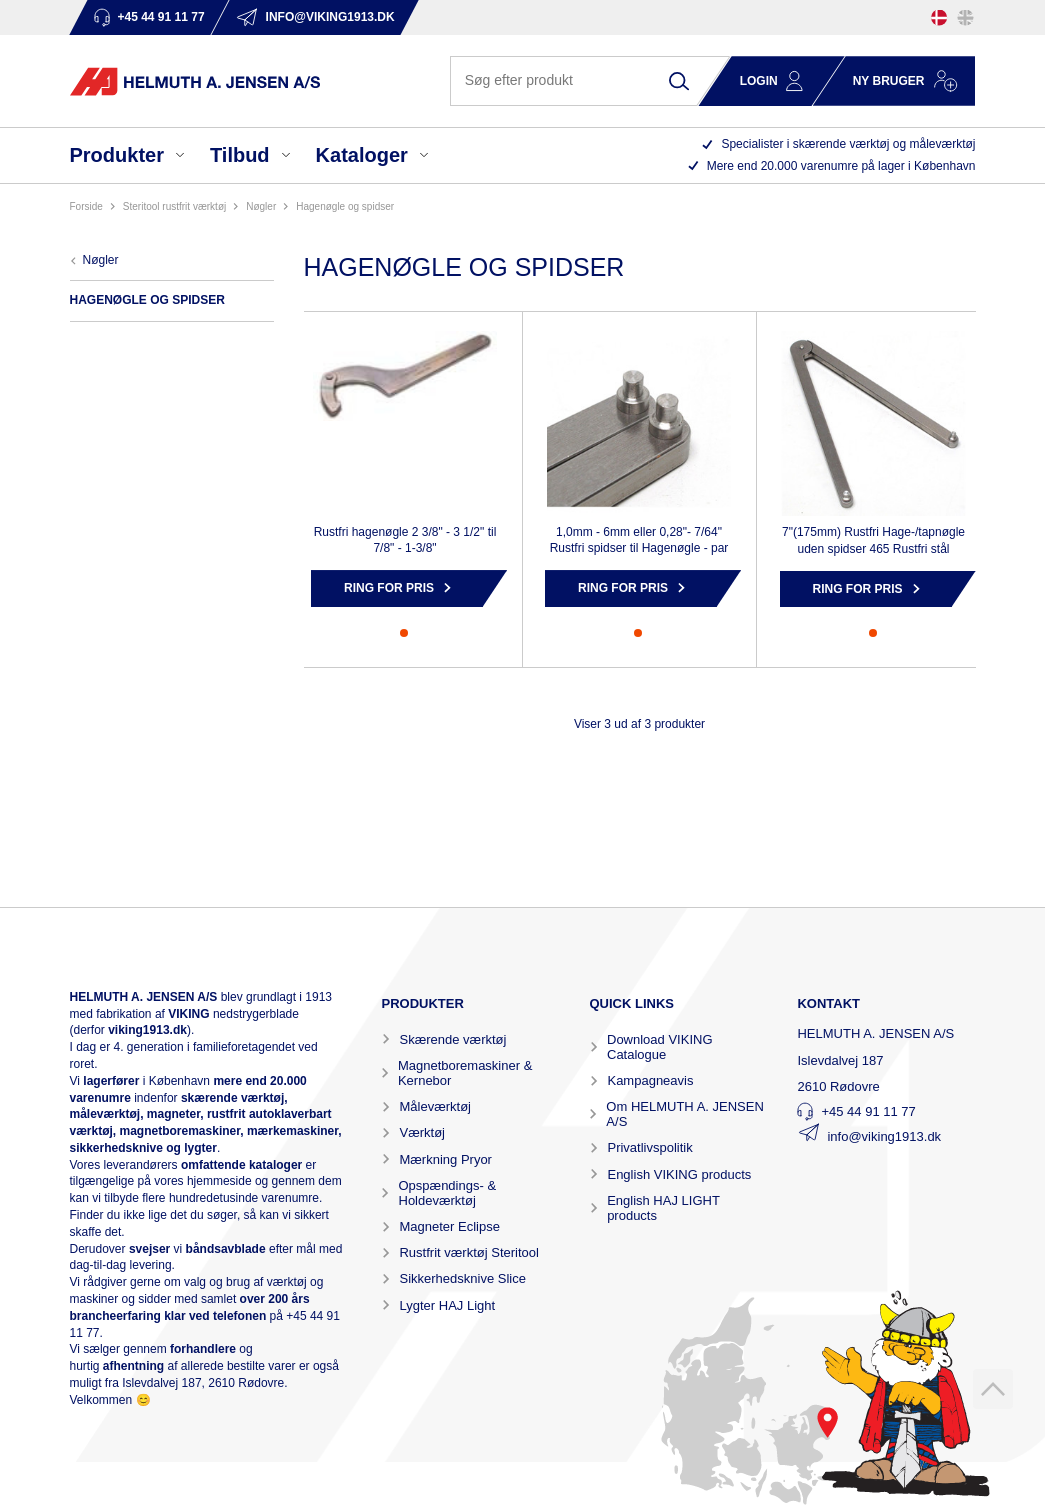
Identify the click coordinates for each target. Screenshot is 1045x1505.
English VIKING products (679, 1174)
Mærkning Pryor (445, 1159)
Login (759, 81)
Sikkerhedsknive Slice (462, 1278)
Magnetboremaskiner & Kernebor (465, 1073)
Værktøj (422, 1132)
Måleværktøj (435, 1106)
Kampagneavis (650, 1080)
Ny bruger (889, 81)
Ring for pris (389, 588)
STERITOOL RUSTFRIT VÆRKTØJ (174, 206)
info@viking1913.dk (884, 1136)
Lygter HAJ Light (447, 1305)
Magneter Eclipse (449, 1226)
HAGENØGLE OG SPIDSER (345, 206)
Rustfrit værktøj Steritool (468, 1252)
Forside (86, 206)
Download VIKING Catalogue (660, 1047)
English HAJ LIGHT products (663, 1208)
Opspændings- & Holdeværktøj (448, 1193)
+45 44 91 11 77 (868, 1111)
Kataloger (362, 155)
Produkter (117, 155)
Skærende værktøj (452, 1039)
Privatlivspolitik (649, 1147)
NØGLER (261, 206)
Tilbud (240, 155)
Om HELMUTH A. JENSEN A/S (684, 1114)
